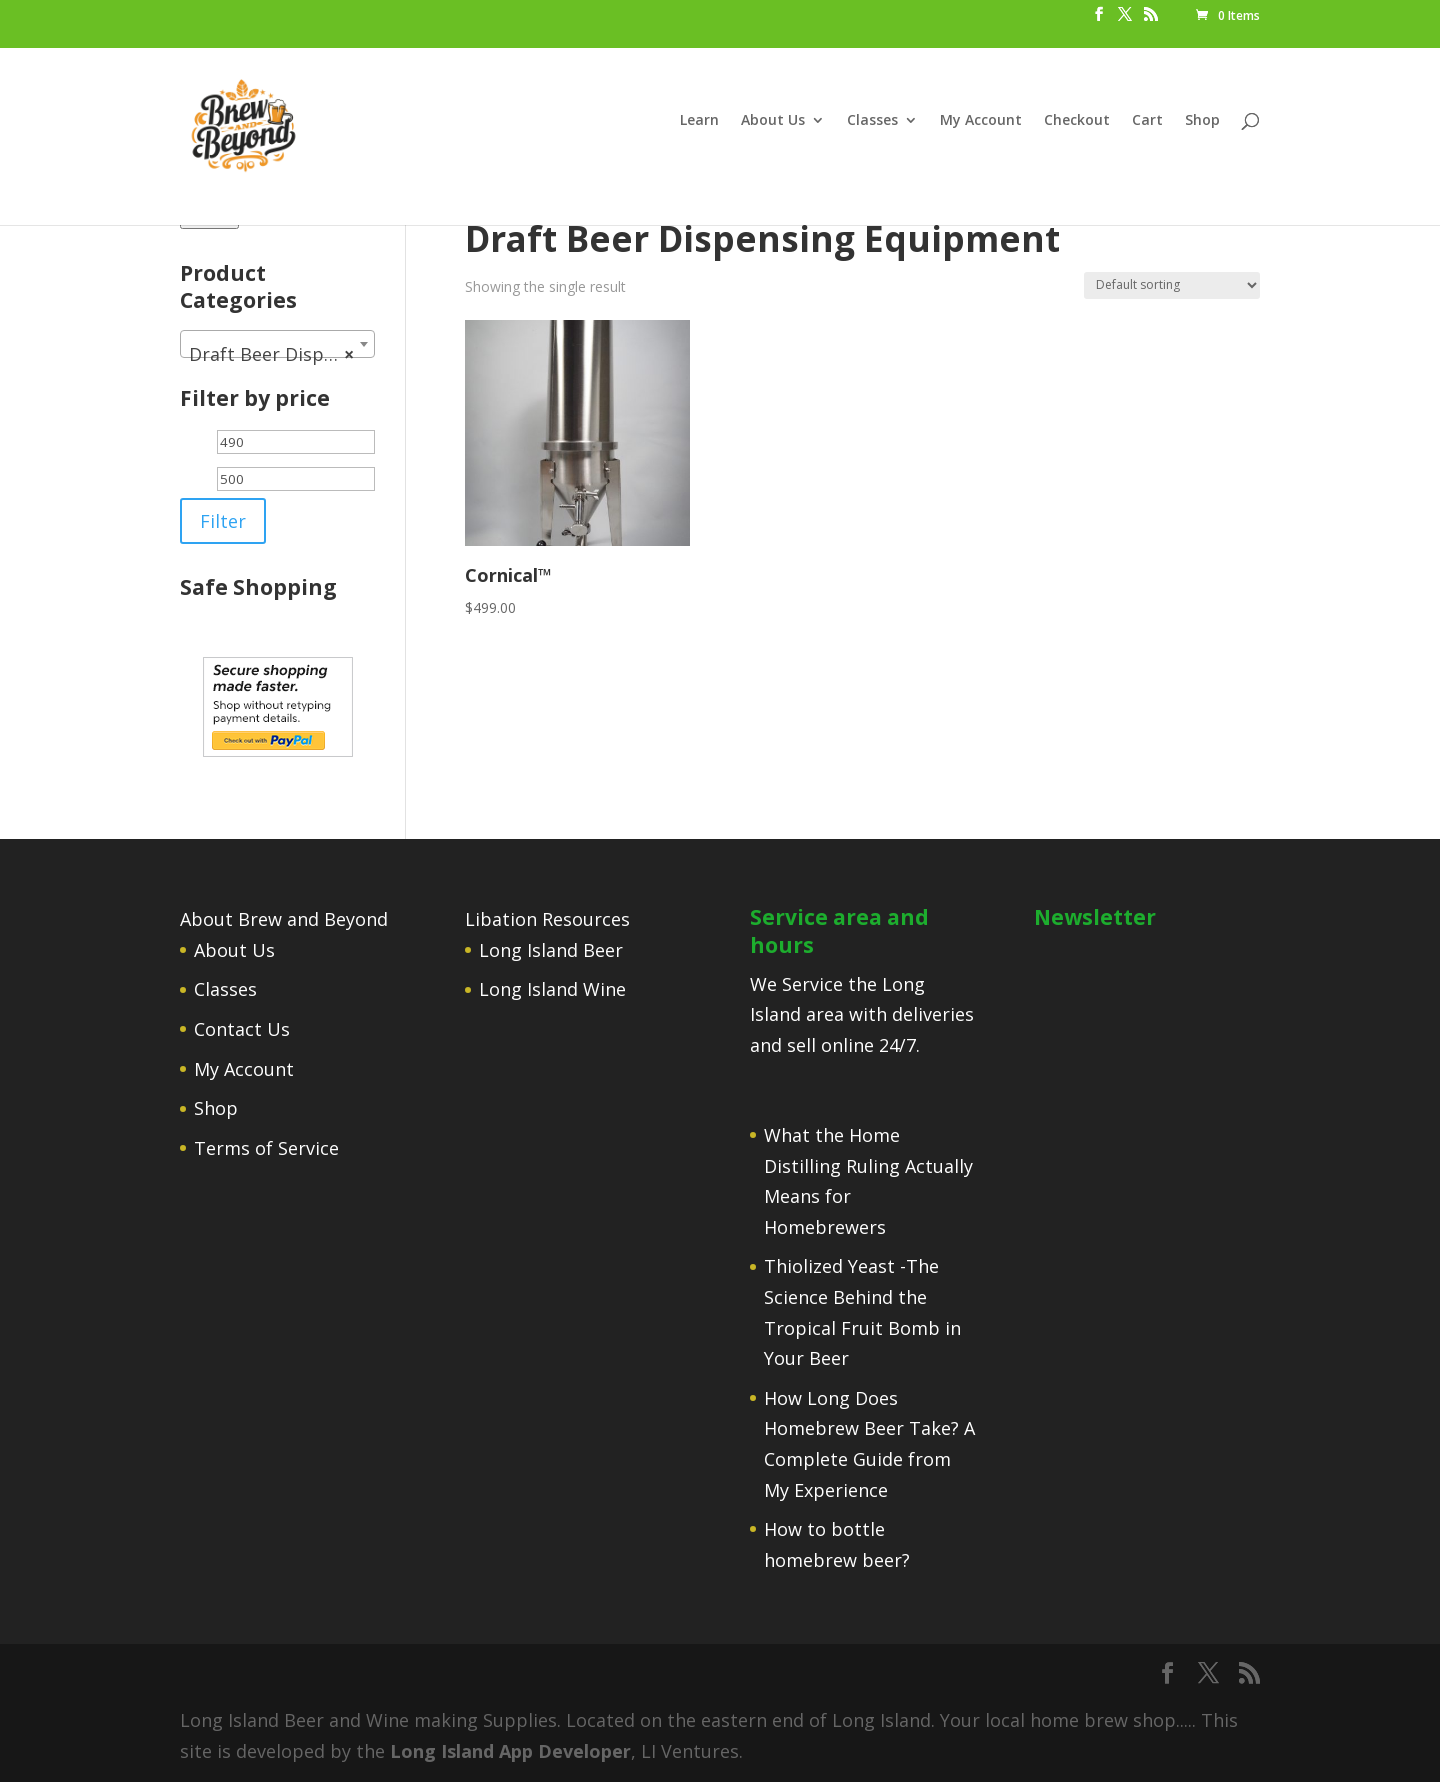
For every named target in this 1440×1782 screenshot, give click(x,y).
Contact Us (242, 1029)
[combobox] (277, 344)
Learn (699, 121)
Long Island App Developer (510, 1751)
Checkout (1077, 121)
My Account (981, 121)
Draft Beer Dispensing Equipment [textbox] (281, 354)
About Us (773, 121)
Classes (872, 121)
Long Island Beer (551, 950)
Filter (223, 521)
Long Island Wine (552, 989)
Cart (1147, 121)
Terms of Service (266, 1148)
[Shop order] (1172, 285)
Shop (1202, 121)
